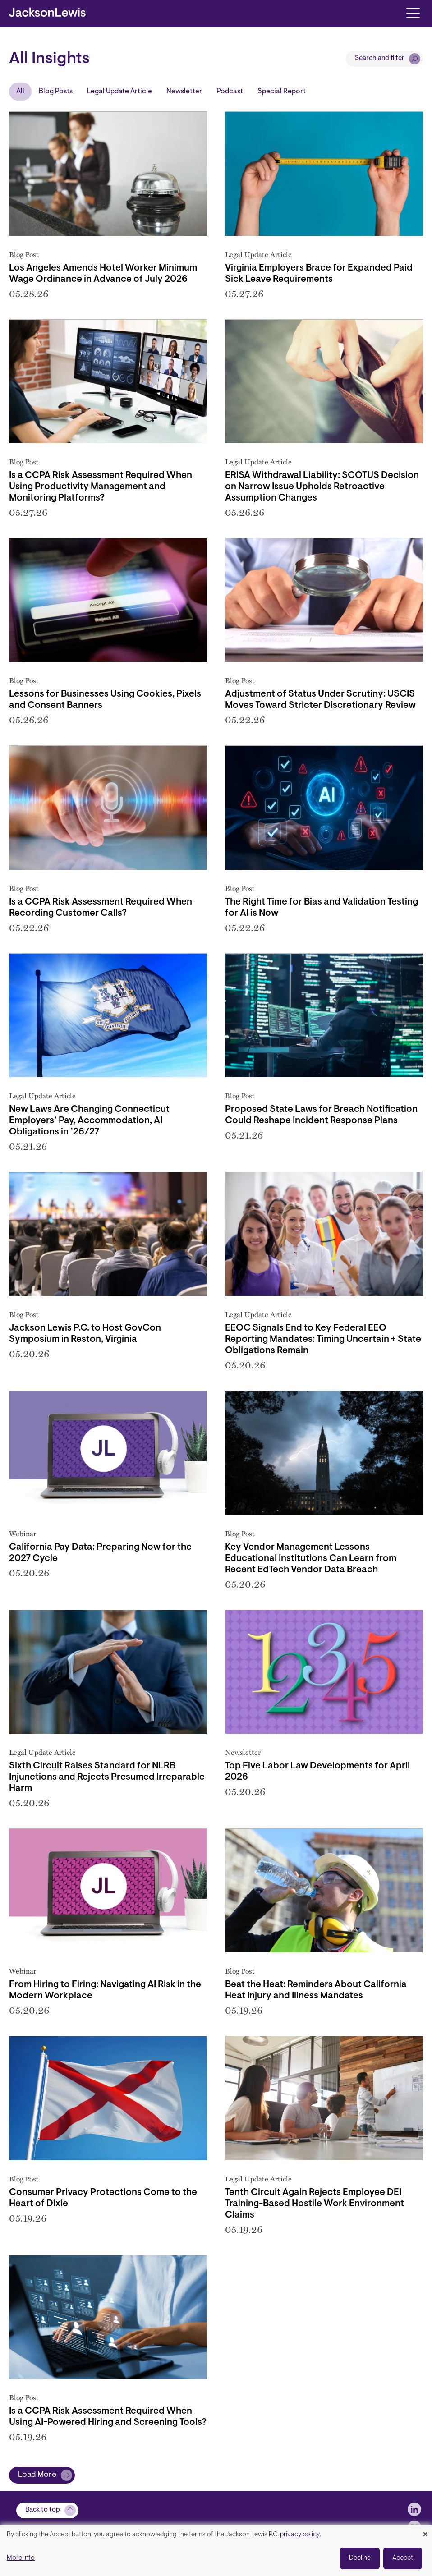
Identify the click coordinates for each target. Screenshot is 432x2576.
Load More (37, 2475)
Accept (402, 2558)
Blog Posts (56, 91)
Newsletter (184, 91)
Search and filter (379, 58)
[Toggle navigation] (413, 12)
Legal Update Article (119, 91)
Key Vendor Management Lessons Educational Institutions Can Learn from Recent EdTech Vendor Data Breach (310, 1559)
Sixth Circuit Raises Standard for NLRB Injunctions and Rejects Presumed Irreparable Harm (107, 1777)
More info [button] (21, 2558)
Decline (360, 2558)
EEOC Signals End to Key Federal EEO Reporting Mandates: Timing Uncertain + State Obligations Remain (323, 1339)
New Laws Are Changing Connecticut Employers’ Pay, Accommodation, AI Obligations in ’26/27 (89, 1121)
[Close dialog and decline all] (425, 2531)
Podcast (229, 91)
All (20, 91)
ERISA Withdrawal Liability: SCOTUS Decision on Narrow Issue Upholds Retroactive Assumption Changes (322, 487)
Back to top (42, 2510)
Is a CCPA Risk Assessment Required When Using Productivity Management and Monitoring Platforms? (100, 487)
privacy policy (300, 2534)
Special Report (281, 91)
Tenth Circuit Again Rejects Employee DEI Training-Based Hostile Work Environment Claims (314, 2204)
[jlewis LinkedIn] (414, 2509)
